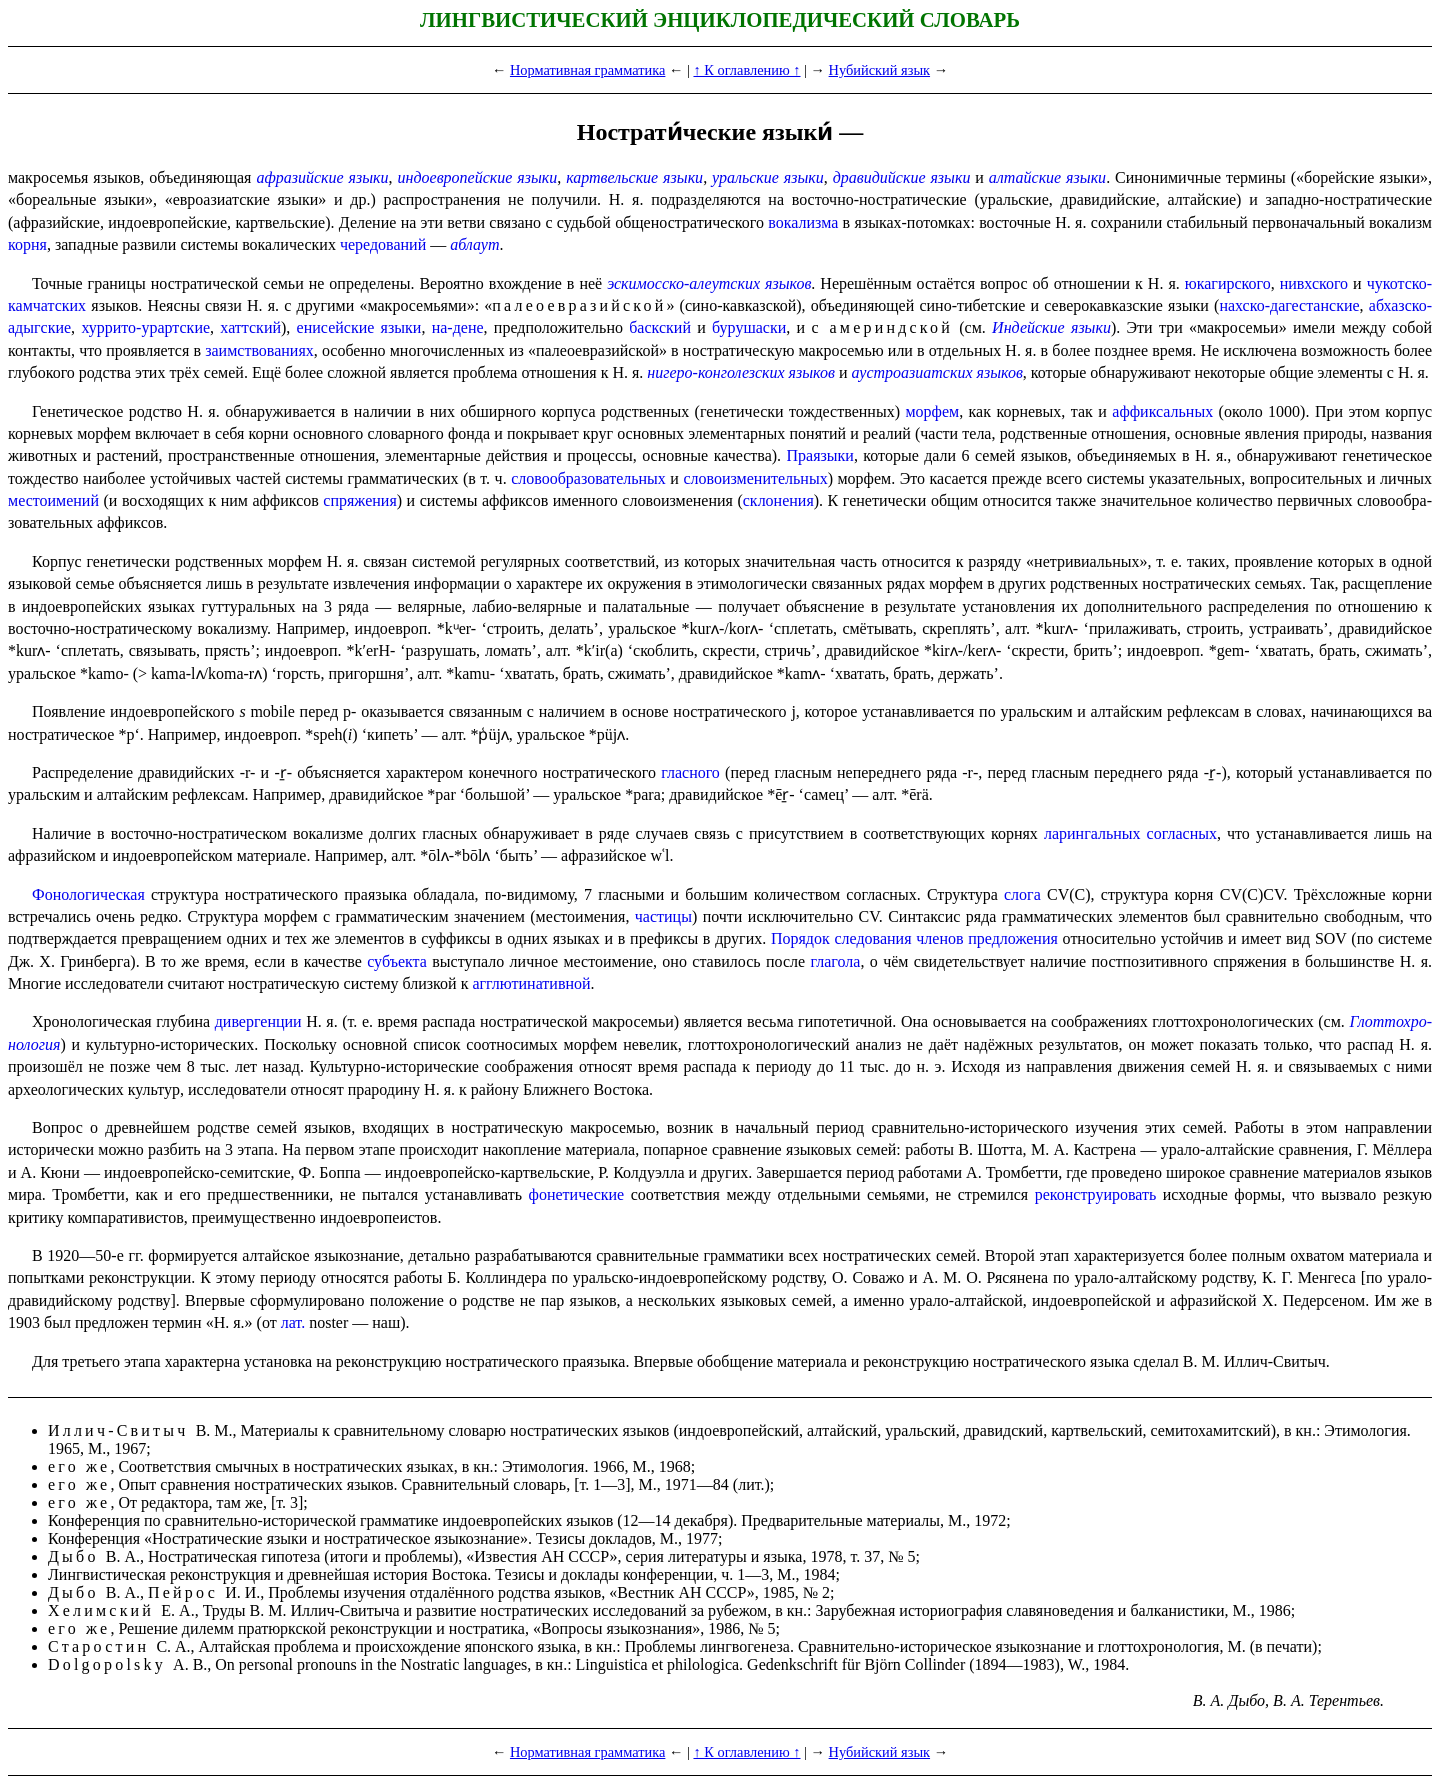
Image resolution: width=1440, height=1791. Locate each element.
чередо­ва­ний (383, 244)
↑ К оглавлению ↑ (746, 70)
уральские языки (768, 177)
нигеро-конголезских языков (741, 372)
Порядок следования (841, 938)
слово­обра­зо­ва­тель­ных (588, 478)
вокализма (803, 222)
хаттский (250, 327)
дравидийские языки (902, 177)
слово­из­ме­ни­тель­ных (755, 478)
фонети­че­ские (577, 1194)
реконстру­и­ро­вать (1096, 1194)
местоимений (53, 500)
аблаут (474, 244)
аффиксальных (1162, 411)
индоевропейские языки (478, 177)
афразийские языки (322, 177)
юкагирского (1228, 283)
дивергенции (258, 1021)
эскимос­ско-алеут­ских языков (709, 283)
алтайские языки (1047, 177)
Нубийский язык (879, 70)
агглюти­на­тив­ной (531, 983)
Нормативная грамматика (587, 70)
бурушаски (749, 327)
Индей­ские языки (1051, 327)
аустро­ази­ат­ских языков (936, 372)
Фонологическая (88, 894)
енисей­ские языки (359, 327)
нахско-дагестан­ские (1289, 305)
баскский (660, 327)
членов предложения (987, 938)
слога (1022, 894)
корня (27, 244)
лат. (293, 1322)
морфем (932, 411)
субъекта (397, 961)
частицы (663, 916)
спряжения (359, 500)
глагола (836, 961)
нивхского (1314, 283)
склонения (778, 500)
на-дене (458, 327)
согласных (1182, 833)
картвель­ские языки (634, 177)
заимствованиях (259, 350)
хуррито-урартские (145, 327)
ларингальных (1092, 833)
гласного (690, 772)
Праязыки (820, 455)
